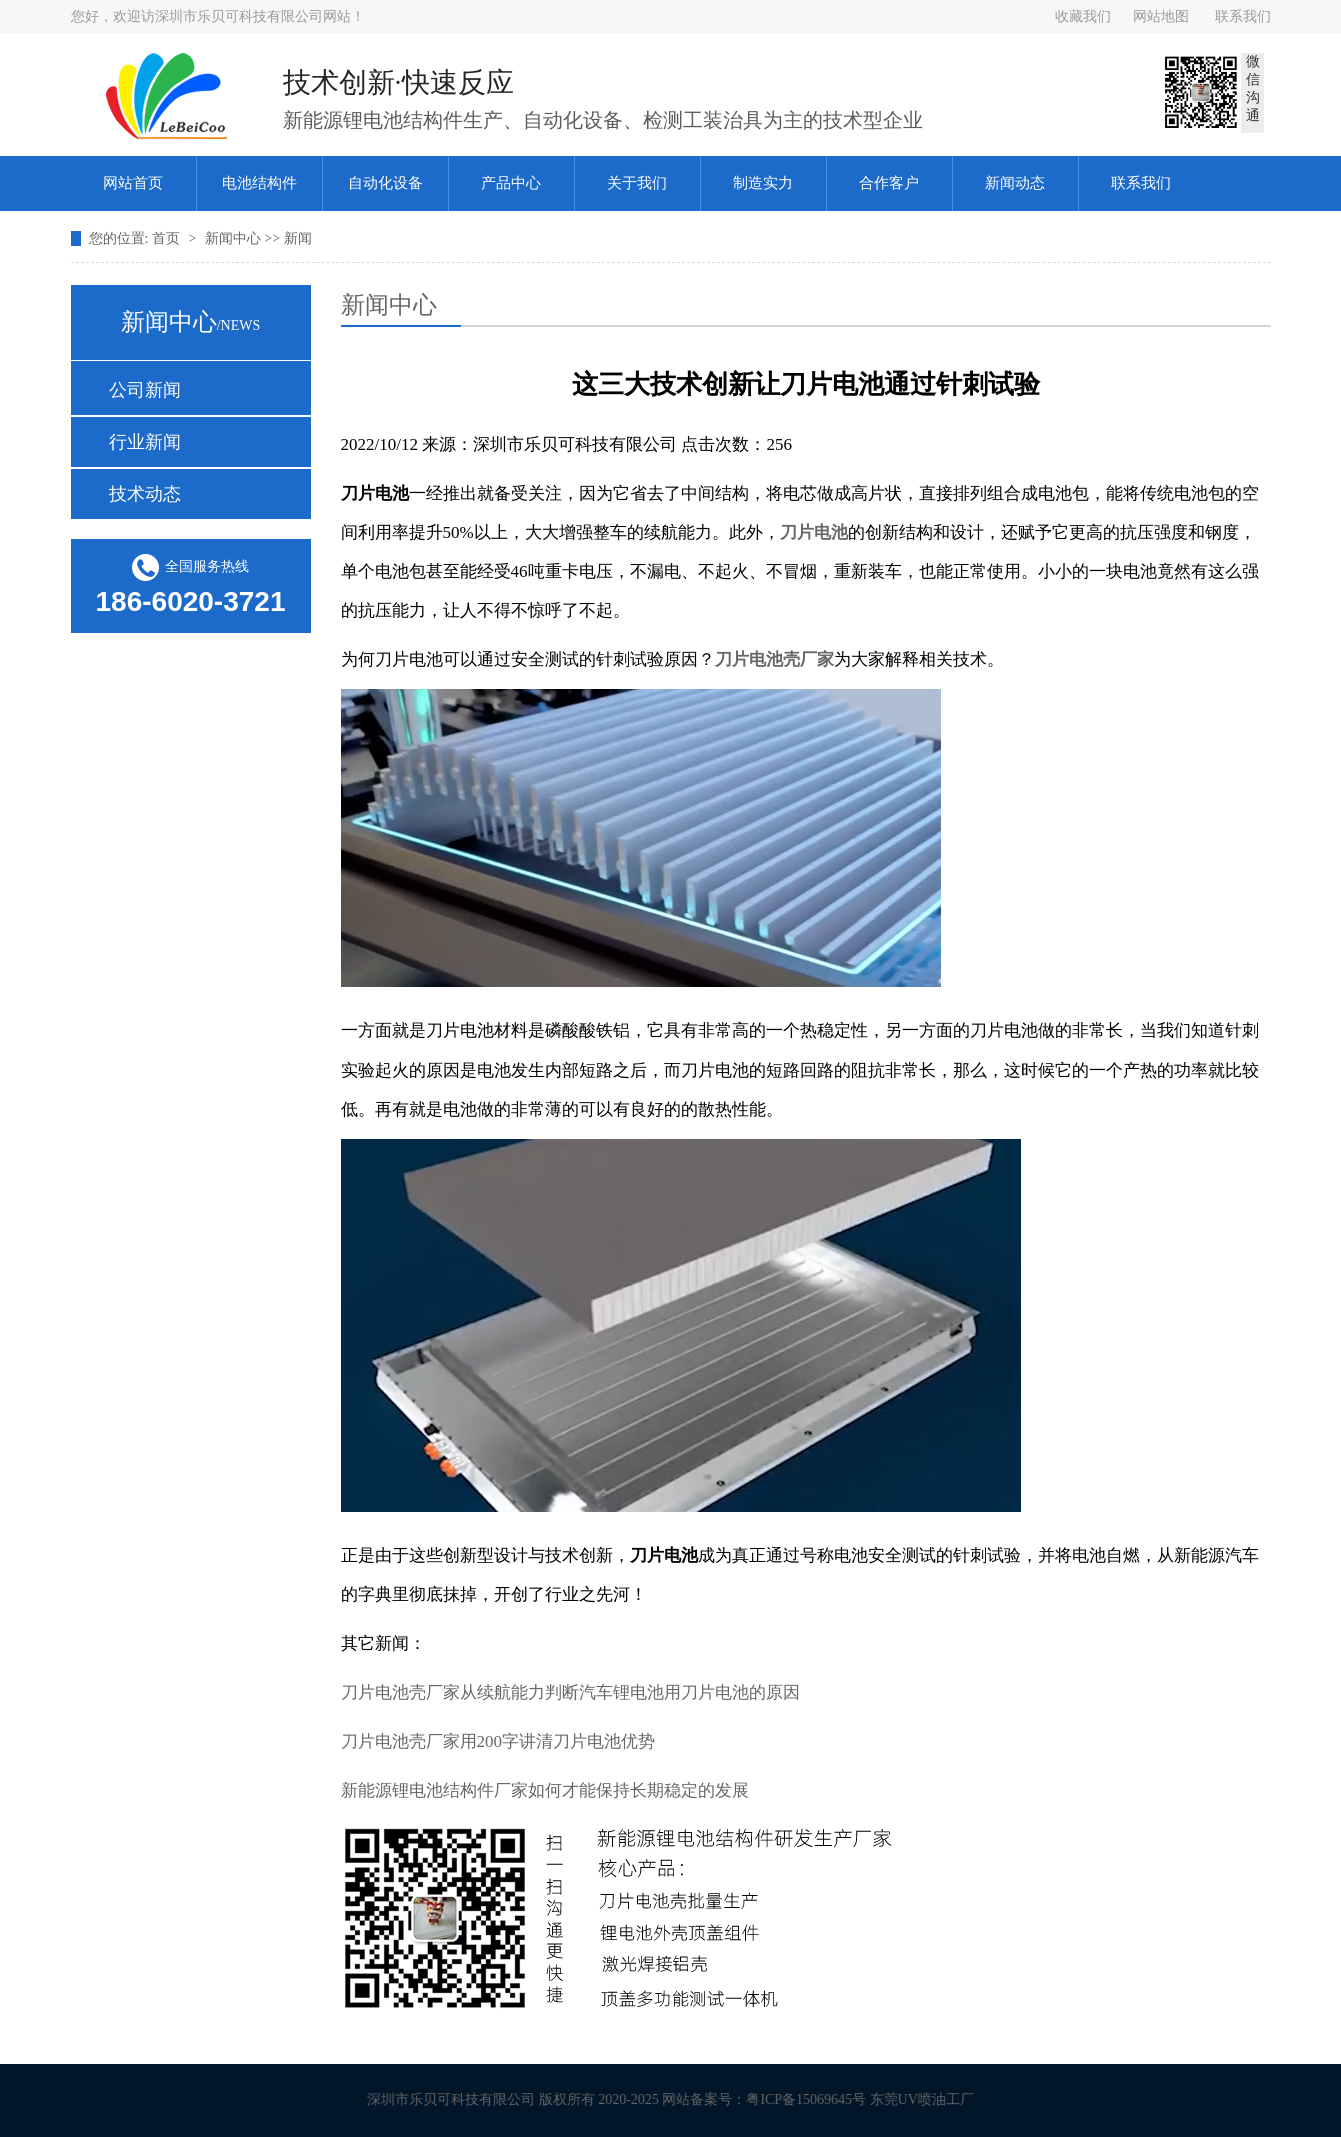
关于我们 (637, 183)
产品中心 (511, 183)
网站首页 (133, 183)
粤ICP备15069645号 (814, 2099)
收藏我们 (1083, 16)
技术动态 (145, 494)
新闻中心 (235, 238)
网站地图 (1161, 16)
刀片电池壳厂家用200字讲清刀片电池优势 (498, 1741)
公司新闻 (145, 390)
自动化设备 (385, 183)
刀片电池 (814, 532)
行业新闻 (145, 442)
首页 (168, 238)
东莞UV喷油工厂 (930, 2099)
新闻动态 (1015, 183)
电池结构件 (259, 183)
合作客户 (889, 183)
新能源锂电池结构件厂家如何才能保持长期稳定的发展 (545, 1790)
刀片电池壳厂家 (774, 659)
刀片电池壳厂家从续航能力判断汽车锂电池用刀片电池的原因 (570, 1692)
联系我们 (1243, 16)
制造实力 (763, 183)
